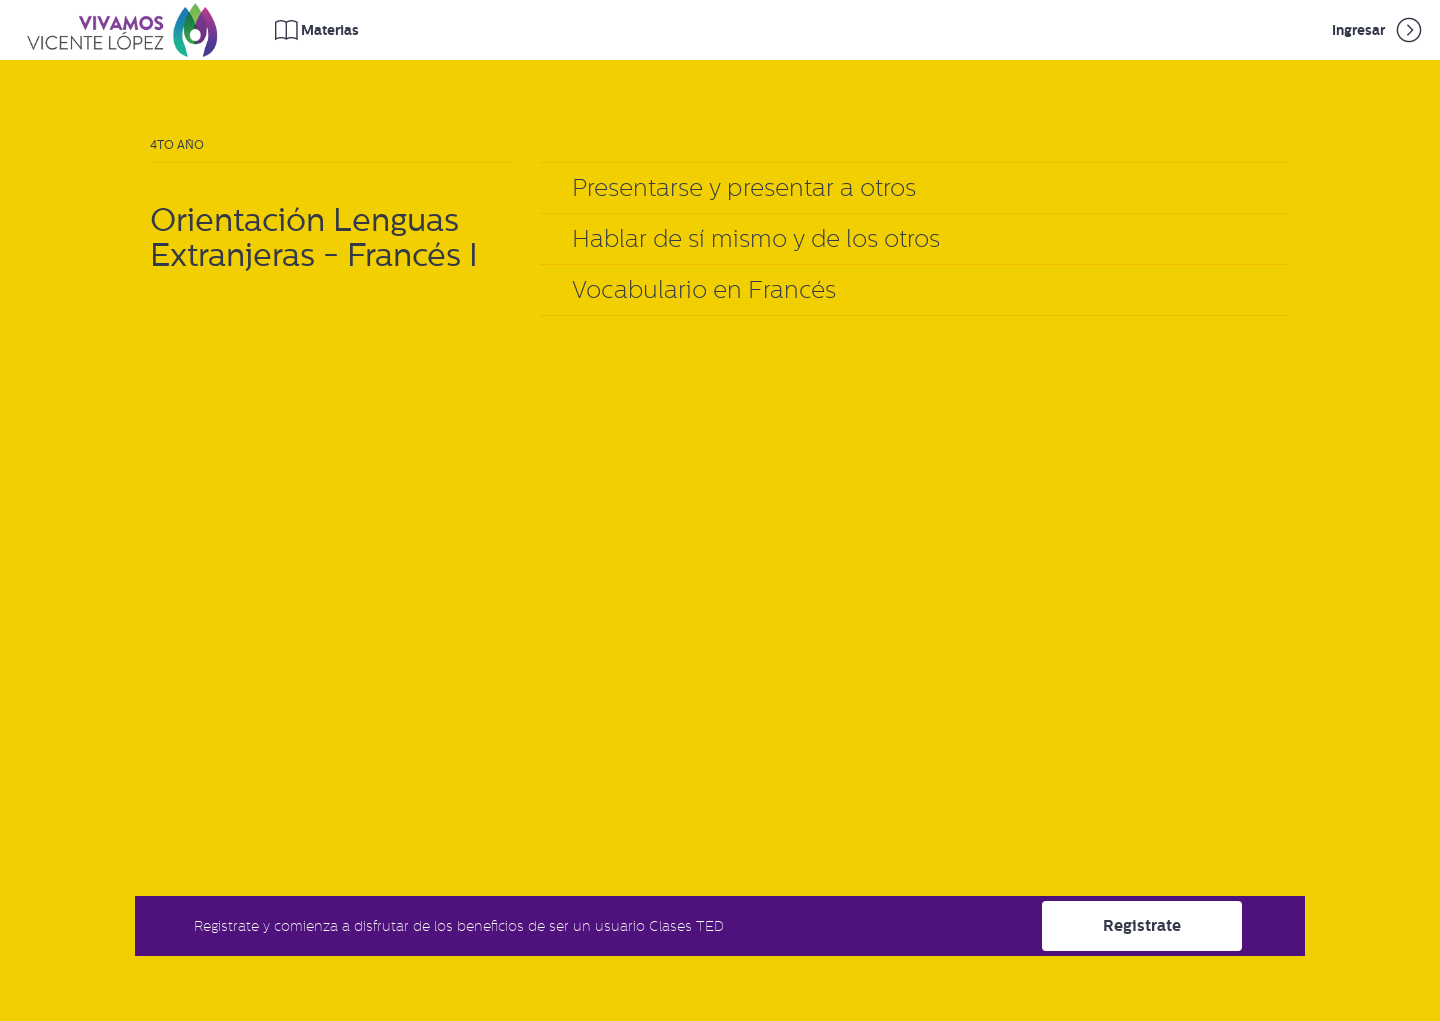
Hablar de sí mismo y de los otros (756, 238)
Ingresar (1378, 30)
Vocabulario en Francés (704, 289)
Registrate (1142, 925)
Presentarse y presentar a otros (744, 187)
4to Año (177, 145)
